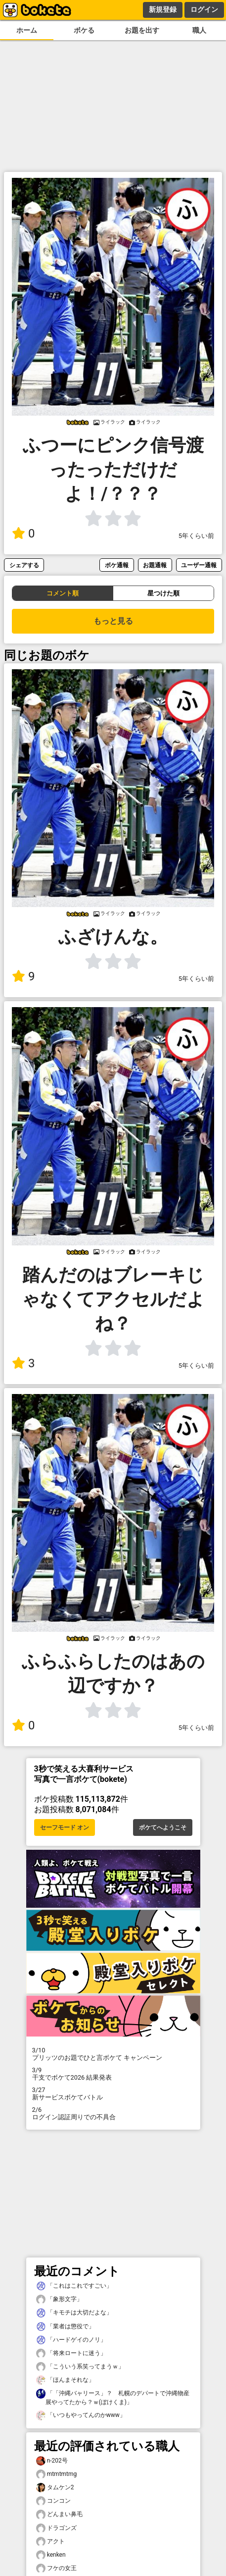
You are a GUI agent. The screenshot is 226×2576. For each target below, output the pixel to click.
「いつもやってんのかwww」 (81, 2415)
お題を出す (142, 30)
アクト (50, 2541)
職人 (199, 30)
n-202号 (52, 2461)
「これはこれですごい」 (74, 2286)
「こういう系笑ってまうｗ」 (80, 2366)
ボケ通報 (117, 565)
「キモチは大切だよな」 (74, 2312)
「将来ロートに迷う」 (71, 2353)
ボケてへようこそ (162, 1827)
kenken (51, 2555)
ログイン (204, 9)
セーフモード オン (64, 1827)
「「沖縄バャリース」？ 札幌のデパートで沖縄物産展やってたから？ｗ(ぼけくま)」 (112, 2397)
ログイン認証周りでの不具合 (113, 2113)
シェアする (24, 565)
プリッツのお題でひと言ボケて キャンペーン (113, 2053)
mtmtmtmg (56, 2474)
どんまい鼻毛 (59, 2514)
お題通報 (155, 565)
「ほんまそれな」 (65, 2380)
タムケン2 (55, 2487)
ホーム (26, 30)
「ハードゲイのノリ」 (71, 2340)
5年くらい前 (196, 535)
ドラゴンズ (56, 2528)
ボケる (84, 30)
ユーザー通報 (199, 565)
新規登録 (163, 9)
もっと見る (113, 621)
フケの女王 (56, 2568)
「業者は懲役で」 (65, 2326)
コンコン (53, 2501)
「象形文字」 (59, 2299)
